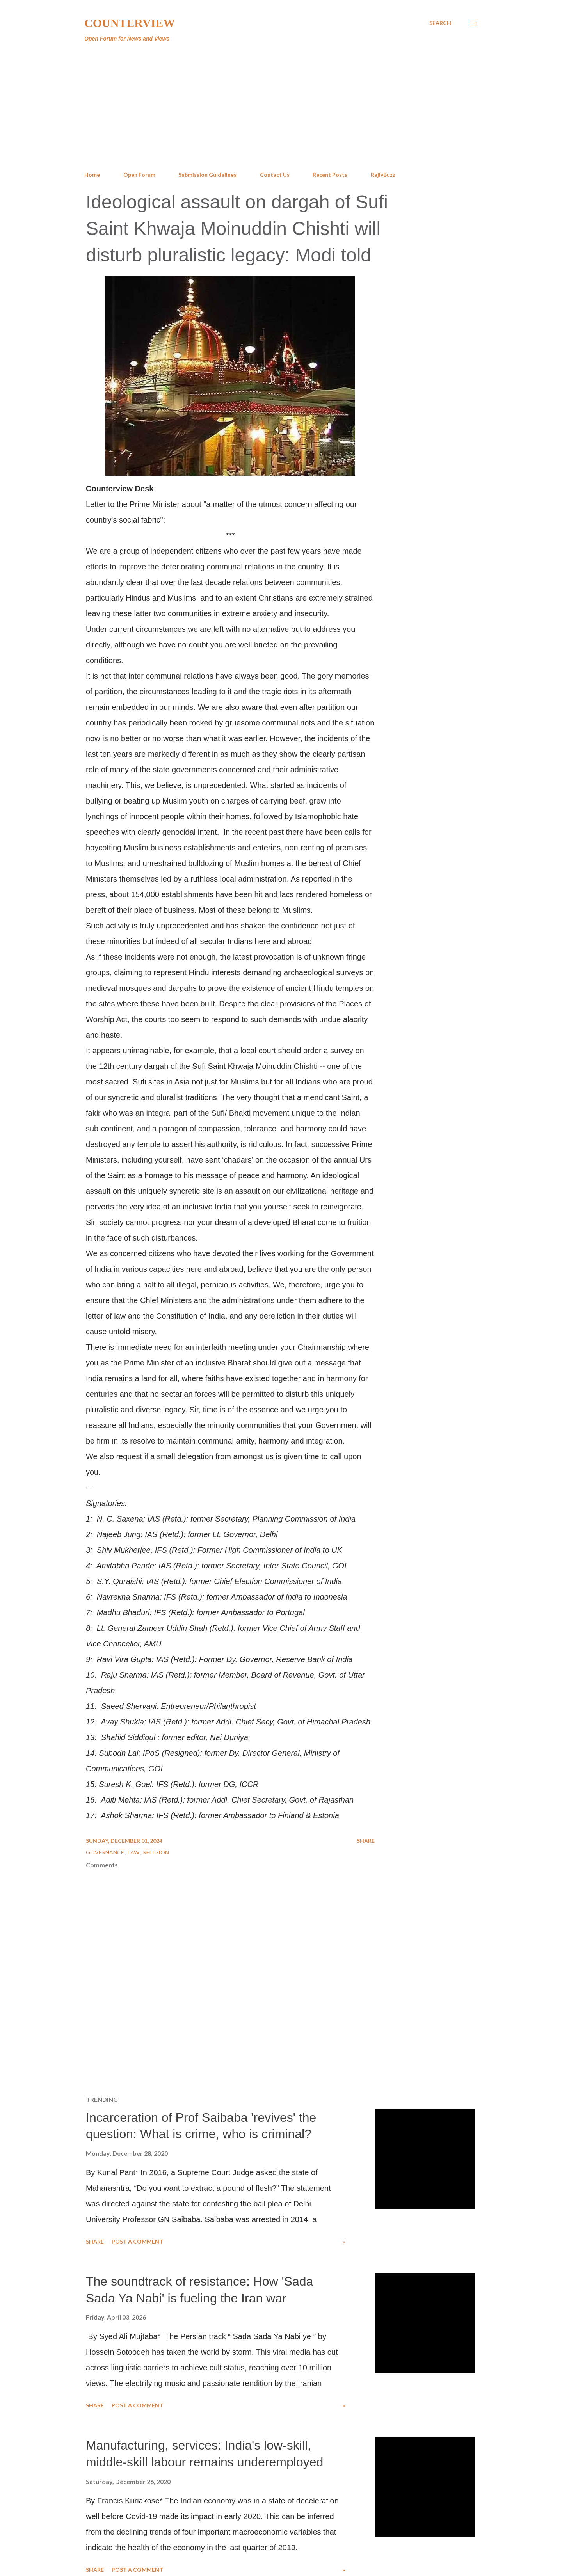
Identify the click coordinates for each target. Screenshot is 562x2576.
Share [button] (366, 1840)
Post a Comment (137, 2241)
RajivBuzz (383, 174)
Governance (105, 1852)
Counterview (129, 22)
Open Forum (139, 174)
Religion (156, 1852)
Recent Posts (330, 174)
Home (92, 174)
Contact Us (275, 174)
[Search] (440, 23)
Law (134, 1852)
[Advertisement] (281, 107)
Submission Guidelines (207, 174)
